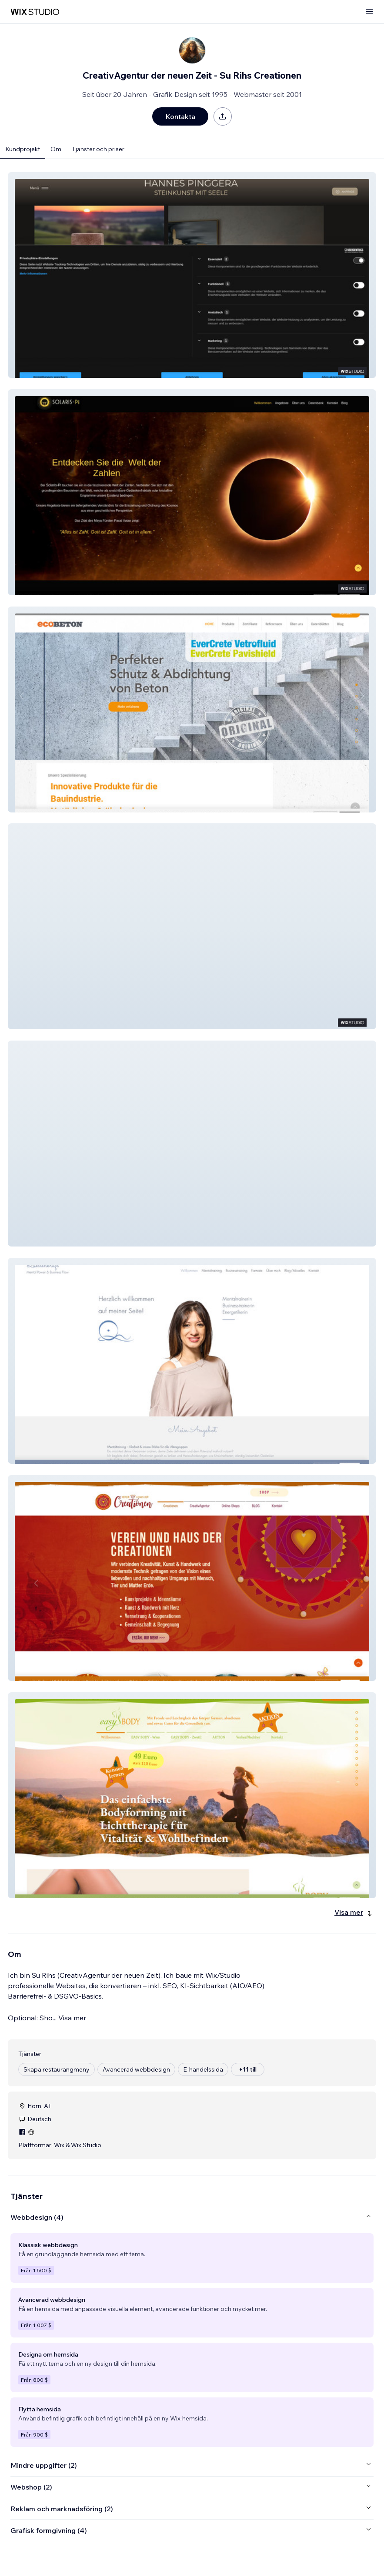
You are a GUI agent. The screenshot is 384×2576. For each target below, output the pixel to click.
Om (55, 149)
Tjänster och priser (98, 149)
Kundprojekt (22, 149)
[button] (192, 275)
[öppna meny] (369, 12)
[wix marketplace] (34, 12)
